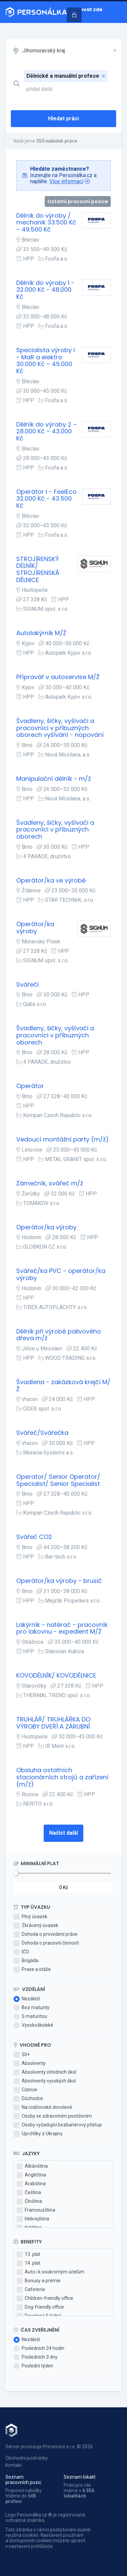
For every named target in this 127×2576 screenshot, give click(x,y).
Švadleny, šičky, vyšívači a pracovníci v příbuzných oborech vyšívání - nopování (60, 728)
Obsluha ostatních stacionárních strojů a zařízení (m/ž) (62, 1777)
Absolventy (30, 2064)
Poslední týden (33, 2366)
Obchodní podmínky (26, 2458)
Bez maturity (31, 2008)
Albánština (32, 2166)
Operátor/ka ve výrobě (51, 880)
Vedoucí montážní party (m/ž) (62, 1139)
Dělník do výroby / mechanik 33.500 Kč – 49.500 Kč (46, 222)
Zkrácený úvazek (36, 1926)
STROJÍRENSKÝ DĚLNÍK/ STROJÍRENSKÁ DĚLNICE (37, 570)
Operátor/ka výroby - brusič (59, 1581)
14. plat (28, 2263)
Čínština (29, 2201)
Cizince (25, 2090)
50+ (22, 2055)
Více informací (66, 181)
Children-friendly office (45, 2298)
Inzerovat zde (85, 9)
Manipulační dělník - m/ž (53, 779)
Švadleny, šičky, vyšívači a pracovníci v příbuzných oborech (55, 829)
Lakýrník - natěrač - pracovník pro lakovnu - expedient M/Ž (62, 1628)
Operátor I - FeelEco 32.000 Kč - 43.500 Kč (46, 498)
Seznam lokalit (80, 2477)
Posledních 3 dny (36, 2357)
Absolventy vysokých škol (45, 2081)
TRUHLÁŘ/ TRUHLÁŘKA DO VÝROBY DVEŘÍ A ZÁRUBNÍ (53, 1723)
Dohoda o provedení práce (46, 1934)
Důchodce (28, 2099)
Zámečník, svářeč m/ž (49, 1183)
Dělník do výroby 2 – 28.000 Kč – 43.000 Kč (46, 431)
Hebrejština (33, 2219)
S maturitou (30, 2017)
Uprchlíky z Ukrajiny (38, 2134)
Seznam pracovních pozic (23, 2479)
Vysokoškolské (33, 2025)
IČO (21, 1952)
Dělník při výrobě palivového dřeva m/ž (58, 1335)
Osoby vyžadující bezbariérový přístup (58, 2125)
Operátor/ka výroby (35, 928)
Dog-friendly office (40, 2307)
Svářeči (27, 984)
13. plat (28, 2255)
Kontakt (13, 2465)
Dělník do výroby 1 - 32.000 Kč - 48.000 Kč (45, 290)
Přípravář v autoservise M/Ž (58, 677)
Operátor (30, 1086)
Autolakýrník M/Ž (41, 633)
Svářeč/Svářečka (42, 1433)
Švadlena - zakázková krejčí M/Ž (63, 1386)
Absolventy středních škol (45, 2072)
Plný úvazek (30, 1917)
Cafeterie (31, 2290)
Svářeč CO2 (34, 1537)
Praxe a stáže (32, 1970)
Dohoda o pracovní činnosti (46, 1943)
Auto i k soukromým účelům (50, 2272)
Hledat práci (63, 118)
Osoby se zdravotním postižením (53, 2116)
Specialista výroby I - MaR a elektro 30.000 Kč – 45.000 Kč (45, 361)
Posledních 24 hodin (39, 2348)
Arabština (31, 2184)
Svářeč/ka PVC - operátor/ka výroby (60, 1274)
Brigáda (26, 1961)
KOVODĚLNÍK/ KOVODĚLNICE (56, 1675)
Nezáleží (27, 1999)
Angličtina (31, 2175)
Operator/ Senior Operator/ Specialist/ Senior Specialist (58, 1480)
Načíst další (63, 1833)
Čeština (29, 2193)
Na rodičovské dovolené (43, 2107)
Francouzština (36, 2210)
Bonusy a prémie (39, 2281)
